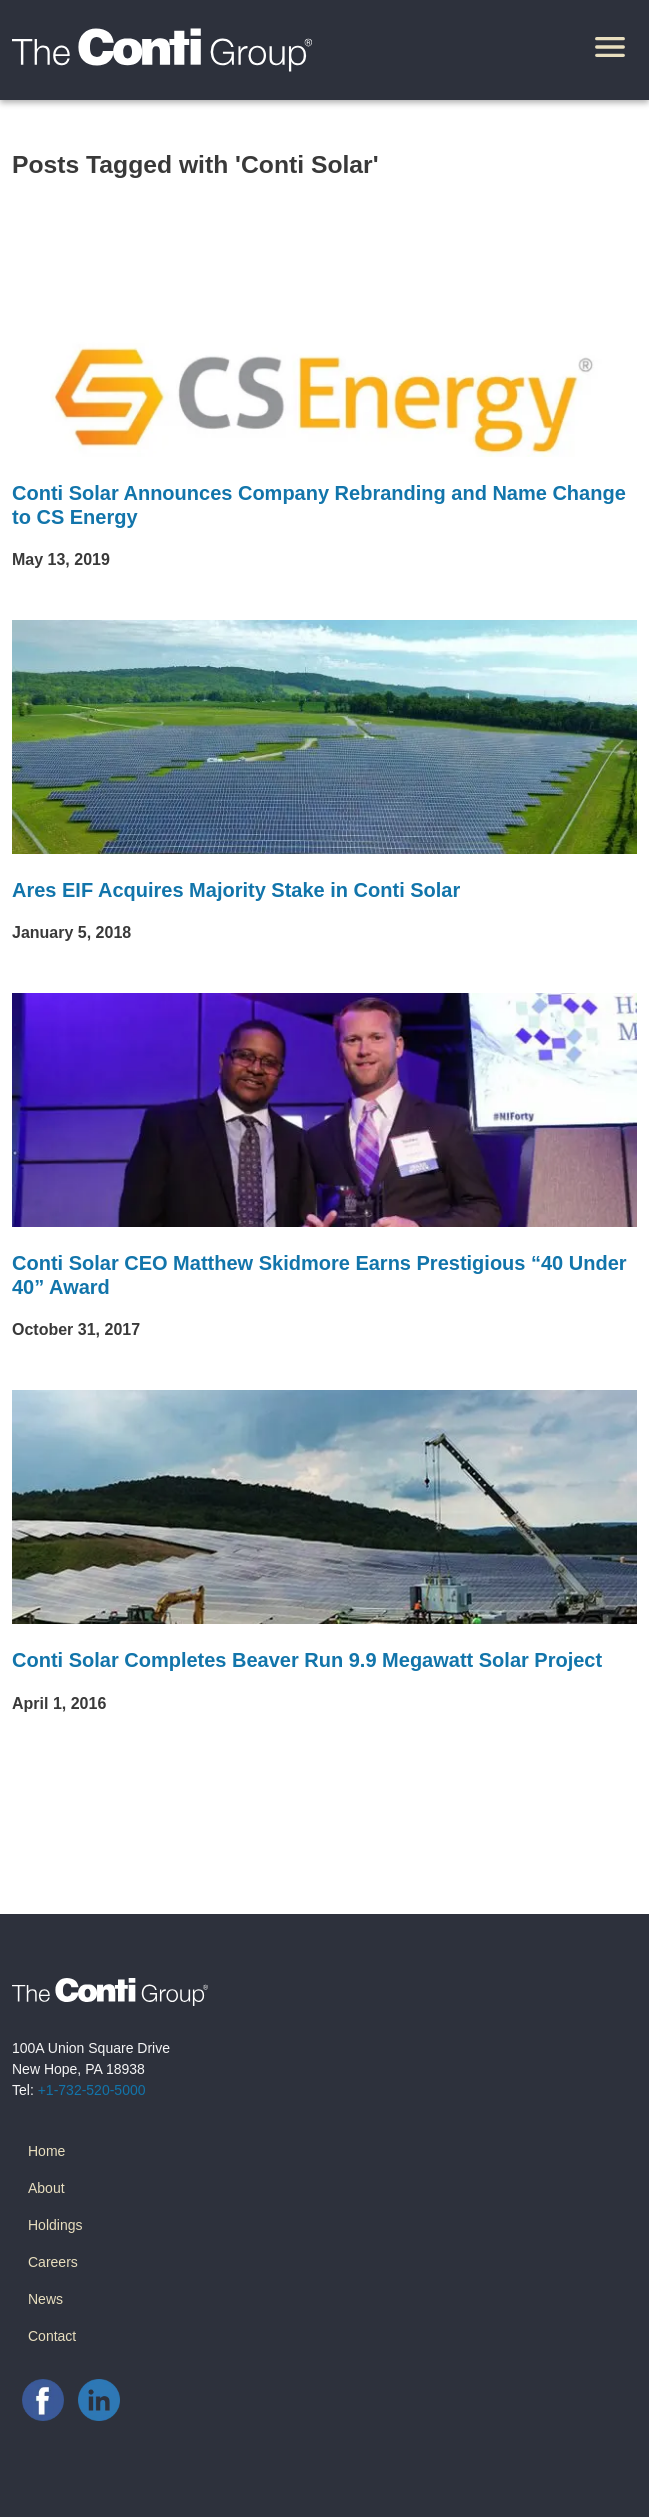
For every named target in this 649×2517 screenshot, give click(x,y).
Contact (52, 2336)
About (46, 2188)
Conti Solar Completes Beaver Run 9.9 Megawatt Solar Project (307, 1660)
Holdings (55, 2225)
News (45, 2299)
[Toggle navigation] (610, 50)
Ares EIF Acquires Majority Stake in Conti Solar (236, 890)
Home (46, 2151)
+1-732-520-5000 (92, 2090)
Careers (53, 2262)
